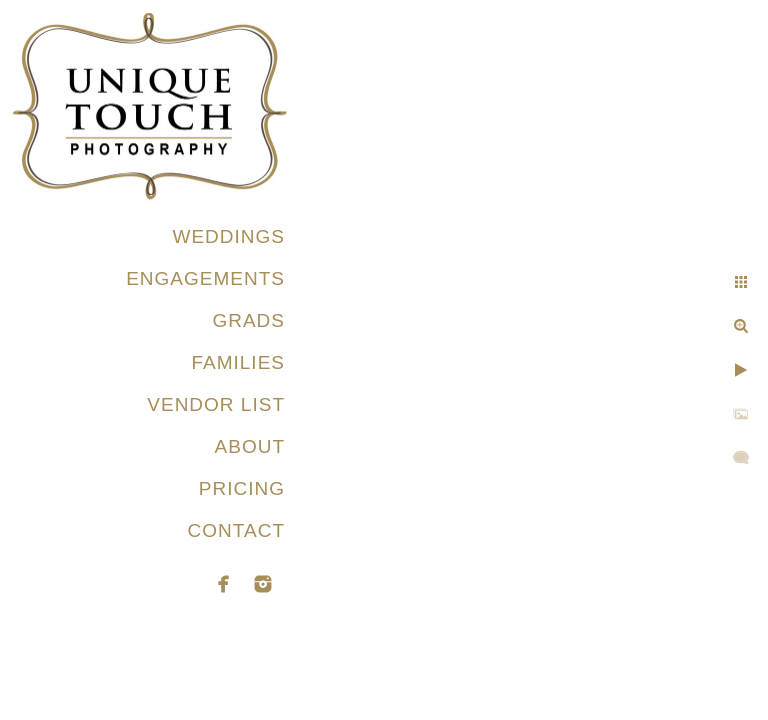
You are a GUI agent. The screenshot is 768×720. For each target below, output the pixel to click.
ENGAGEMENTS (205, 278)
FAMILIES (238, 362)
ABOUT (250, 446)
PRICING (242, 488)
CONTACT (236, 530)
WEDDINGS (229, 236)
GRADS (248, 320)
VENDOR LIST (216, 404)
